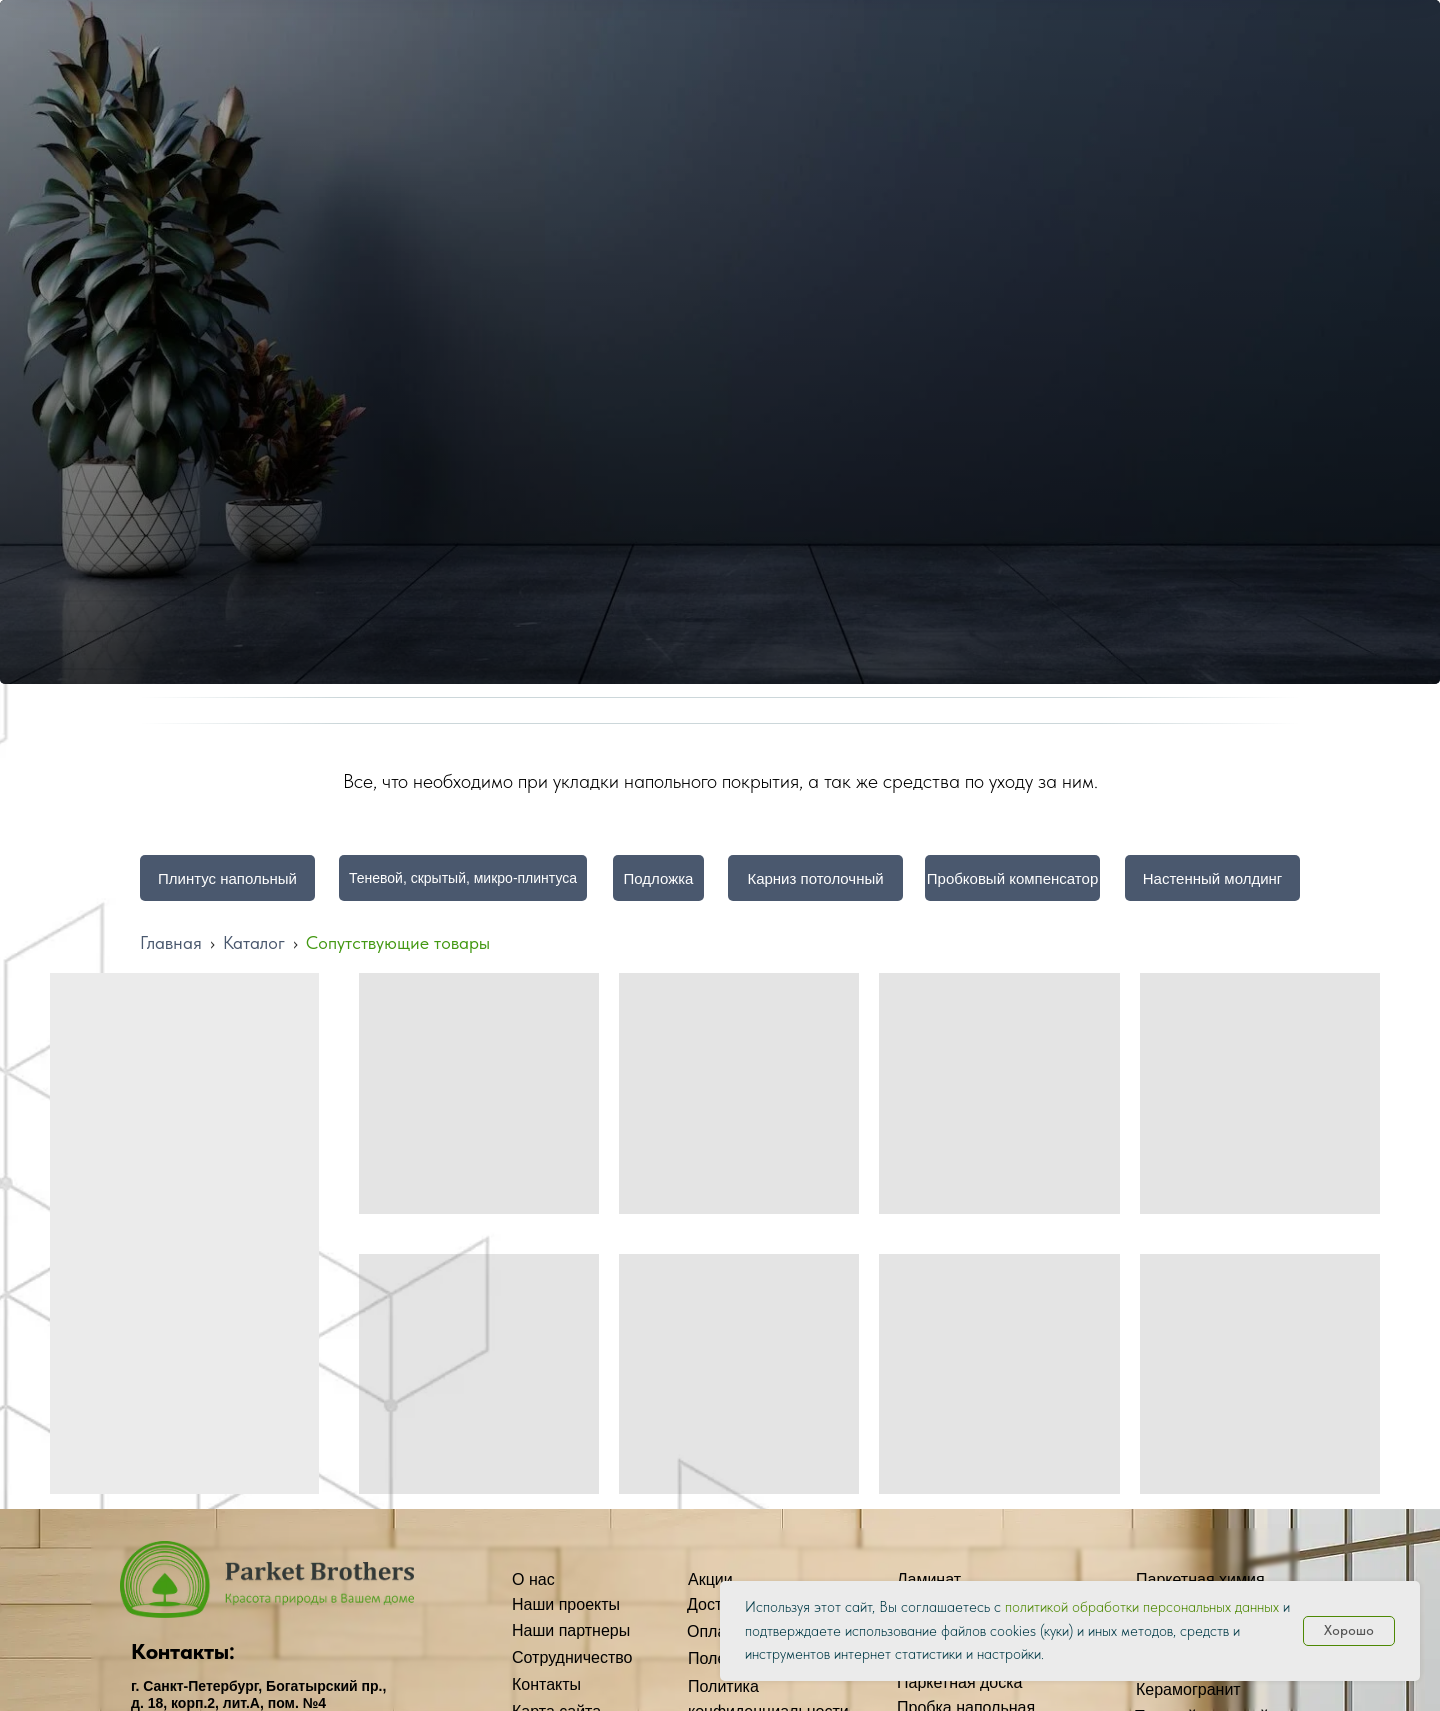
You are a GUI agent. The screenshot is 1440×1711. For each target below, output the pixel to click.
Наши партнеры (571, 1630)
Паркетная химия (1200, 1579)
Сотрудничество (572, 1657)
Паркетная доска (960, 1682)
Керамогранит (1188, 1689)
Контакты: (183, 1651)
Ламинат (929, 1579)
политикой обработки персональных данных (1142, 1607)
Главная (171, 942)
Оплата (714, 1631)
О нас (533, 1579)
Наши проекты (566, 1604)
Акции (710, 1579)
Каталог (254, 942)
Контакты (546, 1684)
